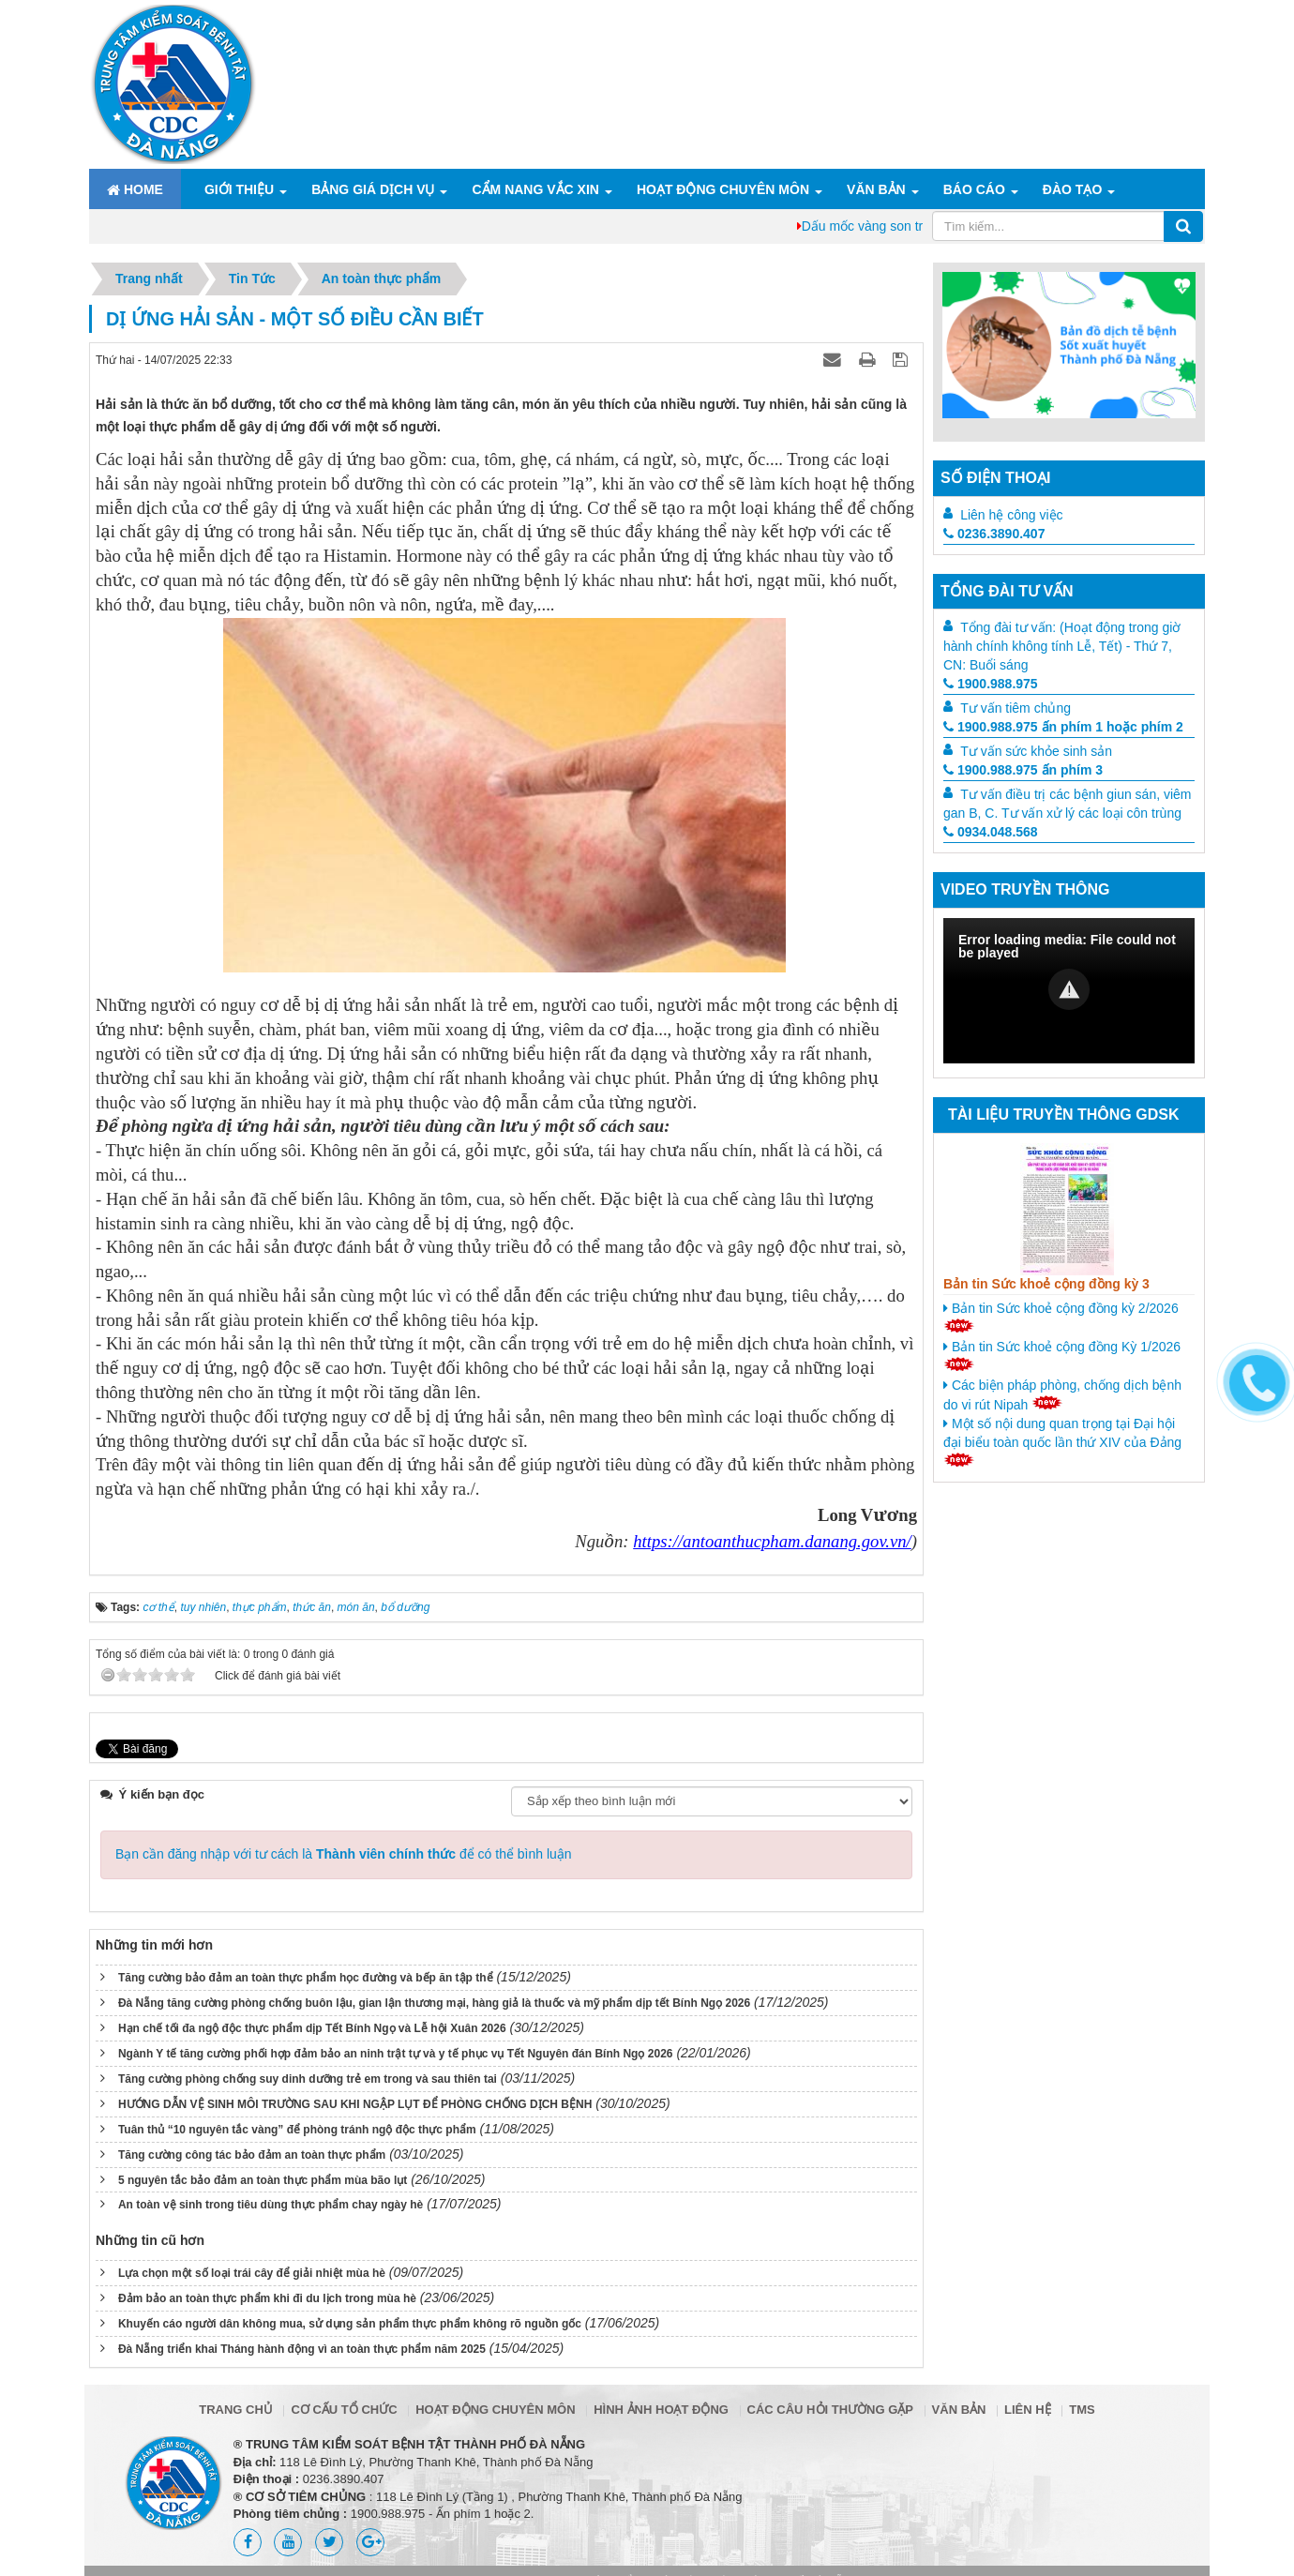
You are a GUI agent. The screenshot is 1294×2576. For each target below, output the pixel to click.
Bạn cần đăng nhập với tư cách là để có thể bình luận (343, 1853)
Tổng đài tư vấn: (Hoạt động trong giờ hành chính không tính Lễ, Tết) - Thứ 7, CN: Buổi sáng (1062, 646)
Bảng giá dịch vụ (372, 189)
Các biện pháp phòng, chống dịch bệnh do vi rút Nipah (1062, 1395)
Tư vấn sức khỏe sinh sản (1036, 751)
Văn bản (876, 189)
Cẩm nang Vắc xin (535, 189)
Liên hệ (1027, 2410)
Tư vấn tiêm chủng (1015, 708)
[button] (1069, 989)
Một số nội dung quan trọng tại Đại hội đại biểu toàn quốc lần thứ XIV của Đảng (1062, 1441)
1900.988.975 (990, 683)
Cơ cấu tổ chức (344, 2410)
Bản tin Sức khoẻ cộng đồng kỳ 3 (1046, 1283)
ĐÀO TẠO (1072, 189)
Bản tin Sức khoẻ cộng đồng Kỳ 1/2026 (1062, 1355)
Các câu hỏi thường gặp (830, 2410)
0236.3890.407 (994, 533)
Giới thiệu (239, 189)
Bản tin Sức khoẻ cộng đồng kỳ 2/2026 (1061, 1317)
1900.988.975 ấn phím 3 (1023, 769)
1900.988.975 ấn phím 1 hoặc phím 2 (1063, 726)
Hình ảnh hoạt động (661, 2410)
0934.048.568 (990, 831)
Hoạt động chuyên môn (723, 189)
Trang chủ (236, 2410)
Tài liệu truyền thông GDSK (1063, 1114)
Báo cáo (974, 189)
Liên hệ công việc (1011, 514)
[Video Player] (1069, 990)
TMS (1081, 2410)
